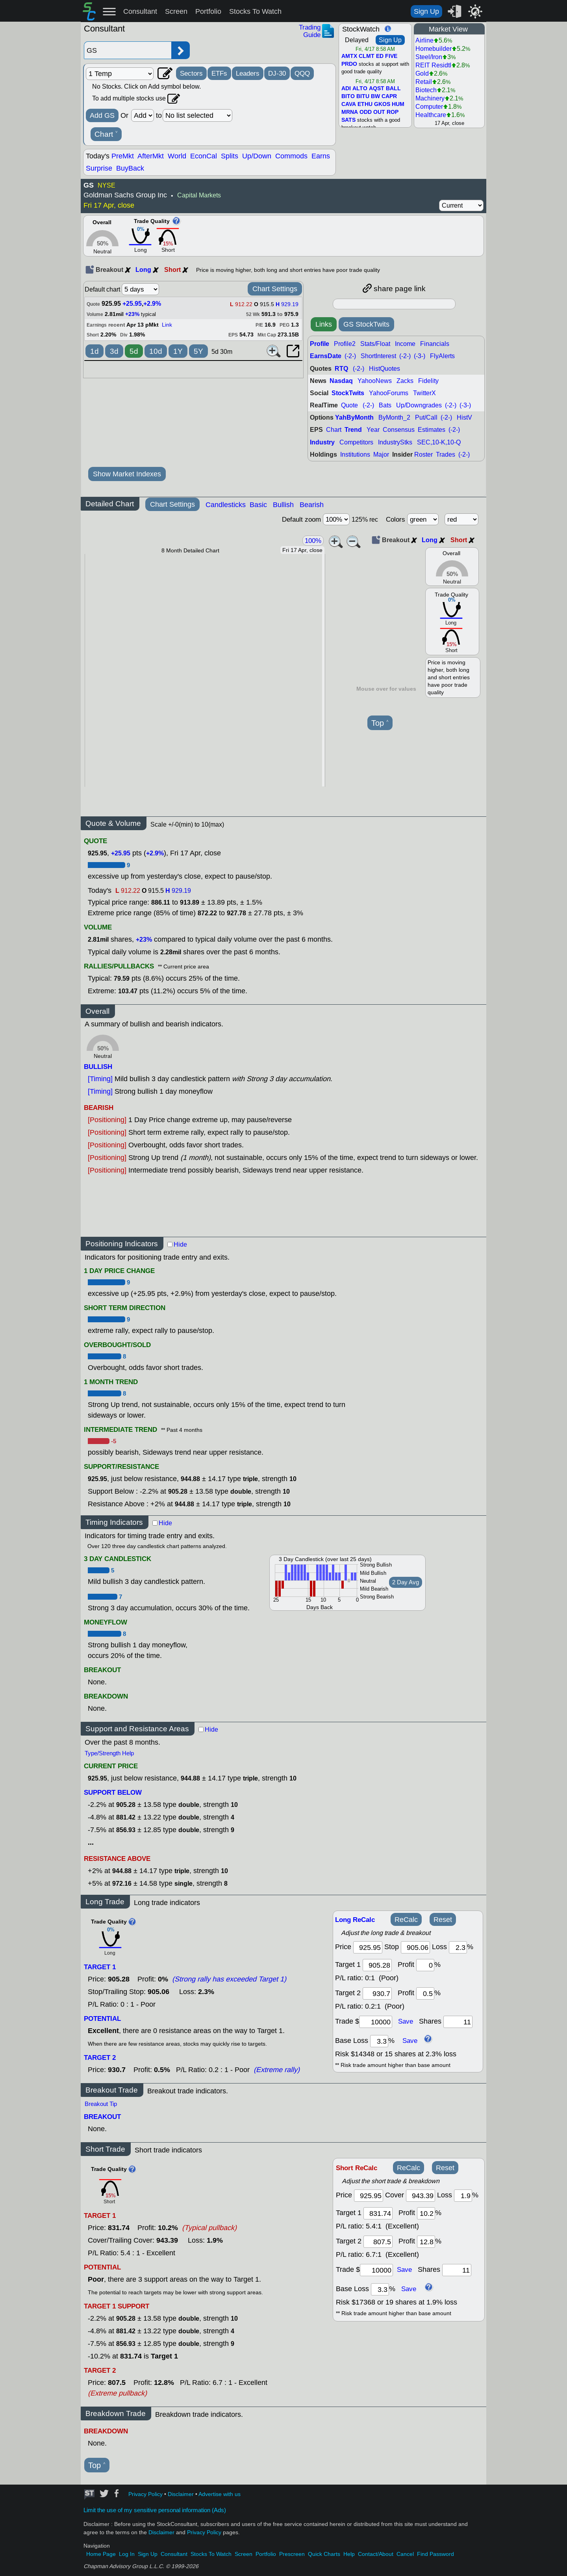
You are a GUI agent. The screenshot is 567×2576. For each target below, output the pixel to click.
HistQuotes (384, 368)
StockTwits (348, 393)
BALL (393, 89)
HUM (398, 104)
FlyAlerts (442, 356)
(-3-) (419, 356)
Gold (422, 73)
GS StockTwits (366, 324)
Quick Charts (324, 2554)
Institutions (355, 454)
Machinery (430, 98)
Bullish (283, 504)
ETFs (219, 73)
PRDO (349, 64)
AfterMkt (150, 156)
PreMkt (122, 156)
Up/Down (256, 156)
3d (114, 351)
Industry (322, 442)
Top (380, 723)
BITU (362, 96)
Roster (423, 454)
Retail (423, 82)
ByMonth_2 (394, 417)
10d (155, 351)
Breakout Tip (101, 2104)
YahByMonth (354, 417)
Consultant (140, 11)
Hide (180, 1244)
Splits (229, 156)
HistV (464, 417)
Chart (106, 134)
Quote (349, 405)
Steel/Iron (428, 57)
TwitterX (424, 393)
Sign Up (426, 11)
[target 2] (377, 1993)
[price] (367, 1947)
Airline (424, 40)
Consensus (399, 430)
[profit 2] (425, 1993)
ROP (392, 112)
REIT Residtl (433, 65)
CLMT (366, 56)
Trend (353, 429)
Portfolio (208, 11)
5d (134, 351)
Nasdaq (341, 380)
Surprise (99, 168)
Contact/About (375, 2554)
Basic (258, 504)
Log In (127, 2554)
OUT (379, 112)
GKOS (382, 104)
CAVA (348, 104)
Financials (434, 344)
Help (349, 2554)
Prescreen (292, 2554)
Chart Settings (274, 289)
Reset (443, 1919)
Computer (429, 106)
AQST (376, 89)
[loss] (458, 1947)
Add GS (102, 115)
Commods (291, 156)
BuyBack (130, 168)
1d (94, 351)
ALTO (359, 89)
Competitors (356, 442)
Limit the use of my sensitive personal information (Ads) (154, 2510)
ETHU (365, 104)
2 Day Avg (405, 1582)
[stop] (415, 1947)
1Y (178, 351)
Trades (445, 454)
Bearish (312, 504)
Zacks (405, 381)
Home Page (101, 2554)
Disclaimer (181, 2494)
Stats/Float (375, 344)
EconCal (203, 156)
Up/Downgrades (419, 405)
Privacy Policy (145, 2494)
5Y (198, 351)
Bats (385, 405)
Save (405, 2021)
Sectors (191, 73)
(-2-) (350, 356)
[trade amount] (375, 2022)
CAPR (389, 96)
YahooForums (388, 393)
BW (375, 96)
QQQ (302, 73)
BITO (348, 96)
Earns (320, 156)
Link (167, 325)
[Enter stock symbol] (127, 50)
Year (373, 430)
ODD (365, 112)
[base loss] (379, 2041)
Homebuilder (433, 49)
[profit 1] (425, 1965)
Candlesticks (226, 504)
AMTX (349, 56)
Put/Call (426, 417)
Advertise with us (219, 2494)
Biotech (426, 90)
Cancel (405, 2554)
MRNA (349, 112)
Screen (176, 11)
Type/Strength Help (109, 1753)
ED (380, 56)
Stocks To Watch (255, 11)
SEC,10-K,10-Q (439, 442)
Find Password (435, 2554)
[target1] (377, 1965)
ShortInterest (378, 356)
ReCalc (406, 1919)
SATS (348, 120)
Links (323, 324)
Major (381, 454)
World (177, 156)
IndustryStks (395, 442)
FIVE (391, 56)
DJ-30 (277, 73)
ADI (346, 89)
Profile (319, 343)
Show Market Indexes (127, 474)
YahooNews (375, 381)
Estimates (431, 430)
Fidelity (428, 381)
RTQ (341, 368)
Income (405, 344)
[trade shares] (457, 2022)
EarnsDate (325, 356)
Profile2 (345, 344)
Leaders (247, 73)
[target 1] (378, 2213)
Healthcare (430, 115)
